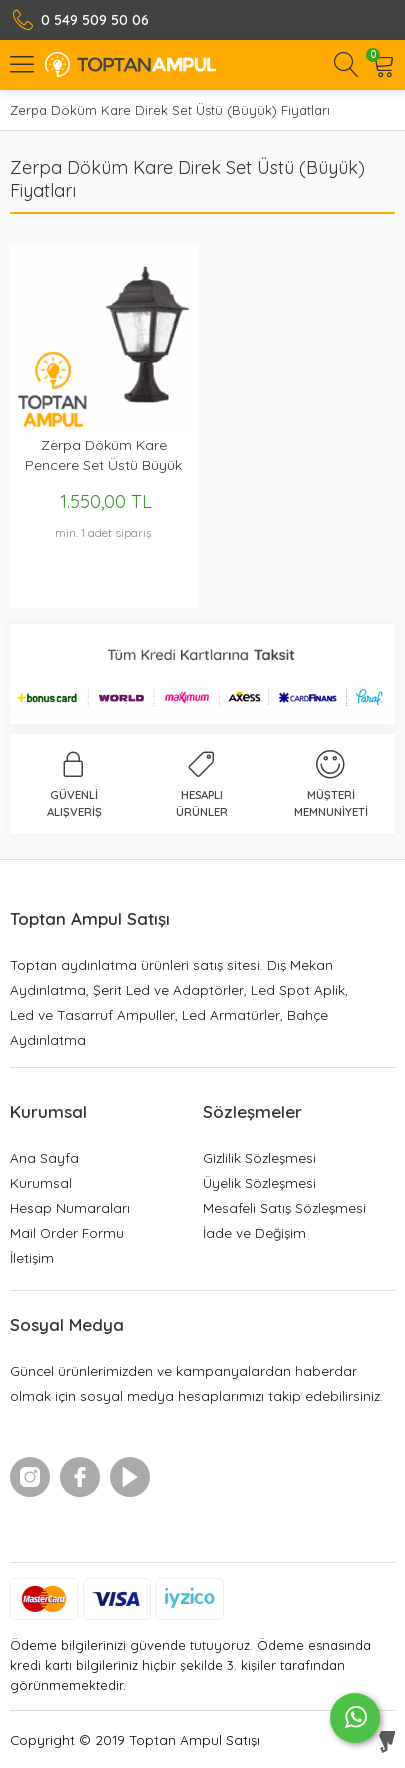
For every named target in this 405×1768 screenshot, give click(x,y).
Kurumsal (41, 1182)
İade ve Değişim (254, 1232)
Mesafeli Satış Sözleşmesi (284, 1207)
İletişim (32, 1257)
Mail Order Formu (67, 1232)
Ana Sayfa (44, 1157)
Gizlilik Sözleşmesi (259, 1157)
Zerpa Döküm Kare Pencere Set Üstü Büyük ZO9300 (103, 455)
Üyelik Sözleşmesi (259, 1182)
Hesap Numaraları (70, 1207)
